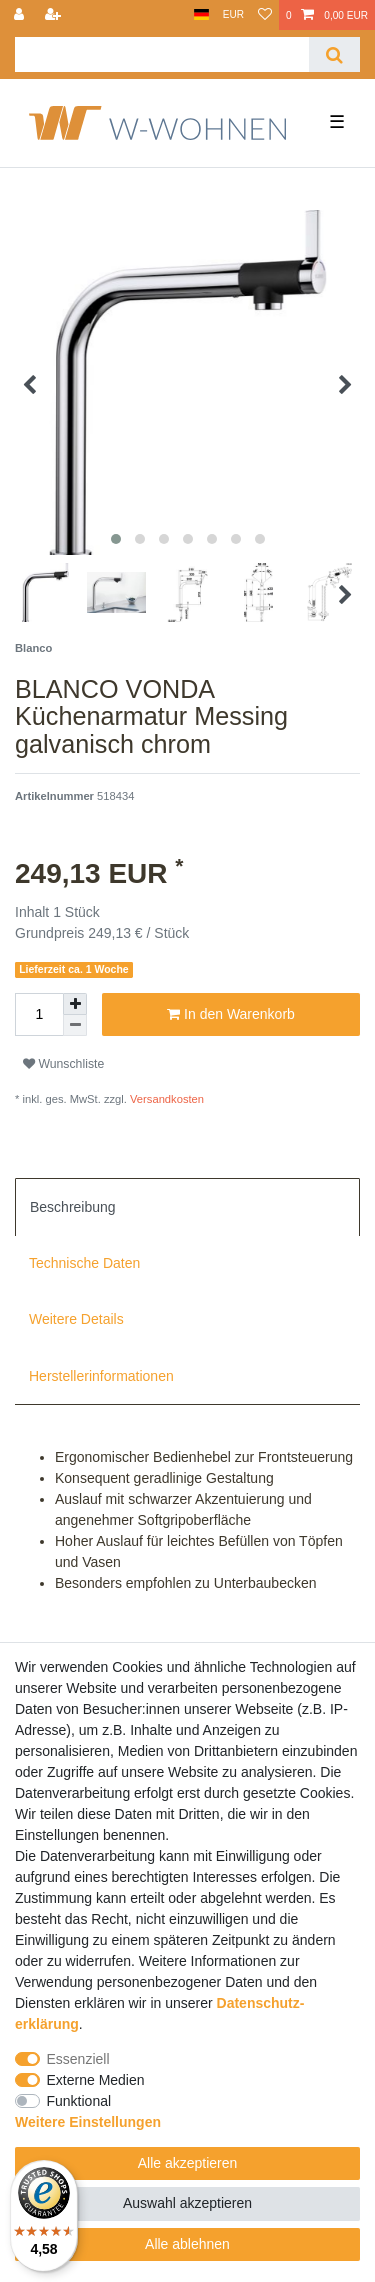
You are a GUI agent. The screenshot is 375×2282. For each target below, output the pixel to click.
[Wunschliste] (265, 15)
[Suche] (334, 54)
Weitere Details (76, 1319)
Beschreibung (73, 1207)
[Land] (201, 15)
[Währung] (233, 15)
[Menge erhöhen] (75, 1004)
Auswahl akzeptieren (187, 2203)
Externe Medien (96, 2080)
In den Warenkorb (231, 1015)
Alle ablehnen (187, 2244)
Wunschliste (63, 1064)
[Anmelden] (21, 15)
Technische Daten (84, 1263)
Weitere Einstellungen (88, 2122)
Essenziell (78, 2059)
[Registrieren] (55, 15)
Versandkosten (165, 1099)
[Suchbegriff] (162, 54)
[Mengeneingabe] (39, 1014)
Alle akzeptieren (188, 2163)
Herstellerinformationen (101, 1376)
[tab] (187, 1207)
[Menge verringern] (75, 1025)
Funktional (79, 2101)
